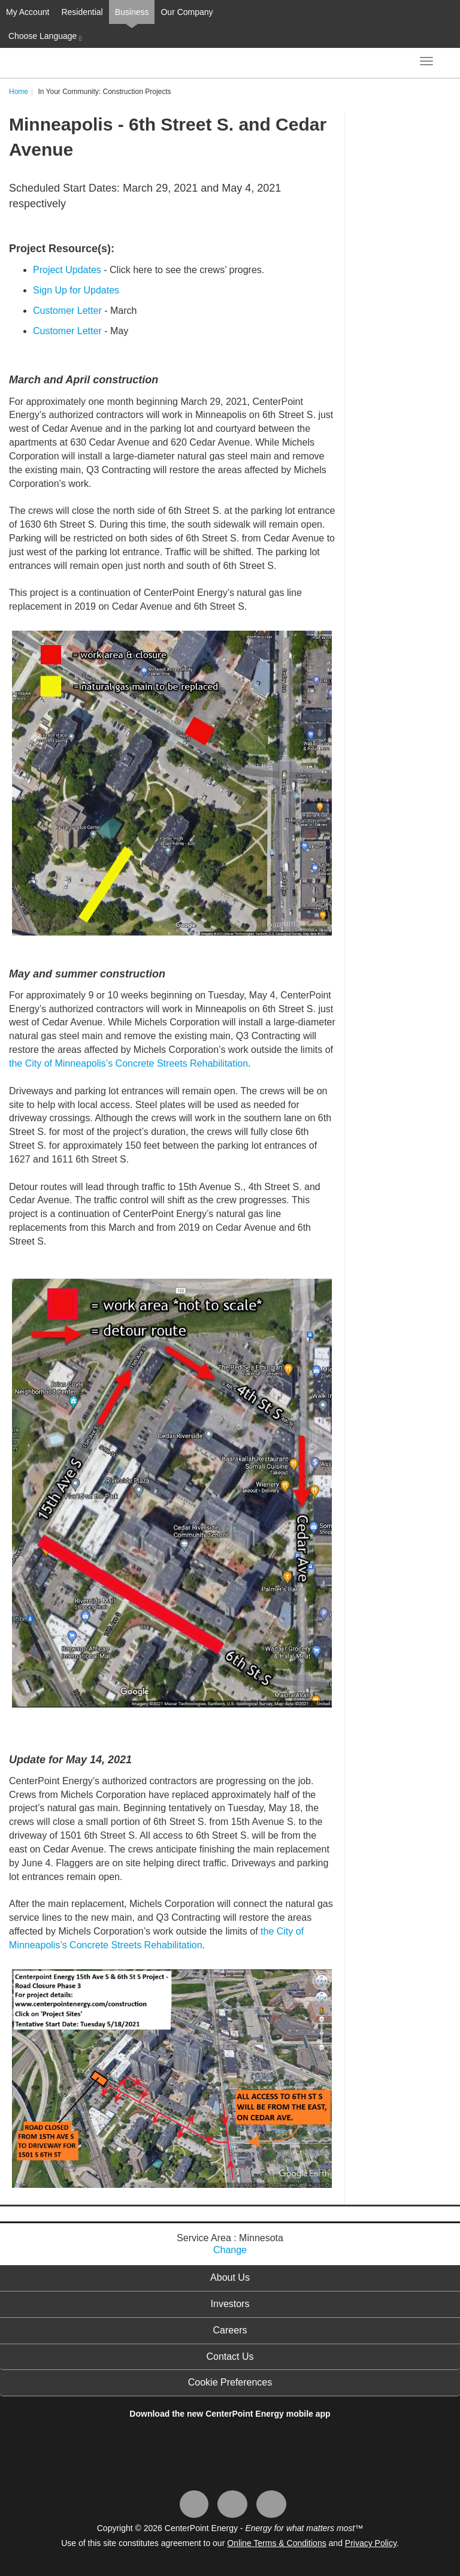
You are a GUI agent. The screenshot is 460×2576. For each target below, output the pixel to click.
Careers (230, 2330)
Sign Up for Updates (76, 290)
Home (18, 91)
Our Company (187, 12)
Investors (230, 2304)
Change (230, 2250)
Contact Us (229, 2356)
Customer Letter (67, 310)
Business (132, 12)
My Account (27, 12)
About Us (230, 2277)
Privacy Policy (371, 2543)
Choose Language (43, 36)
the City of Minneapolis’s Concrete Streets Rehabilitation (128, 1063)
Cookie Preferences (230, 2382)
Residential (81, 12)
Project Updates (67, 270)
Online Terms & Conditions (276, 2543)
